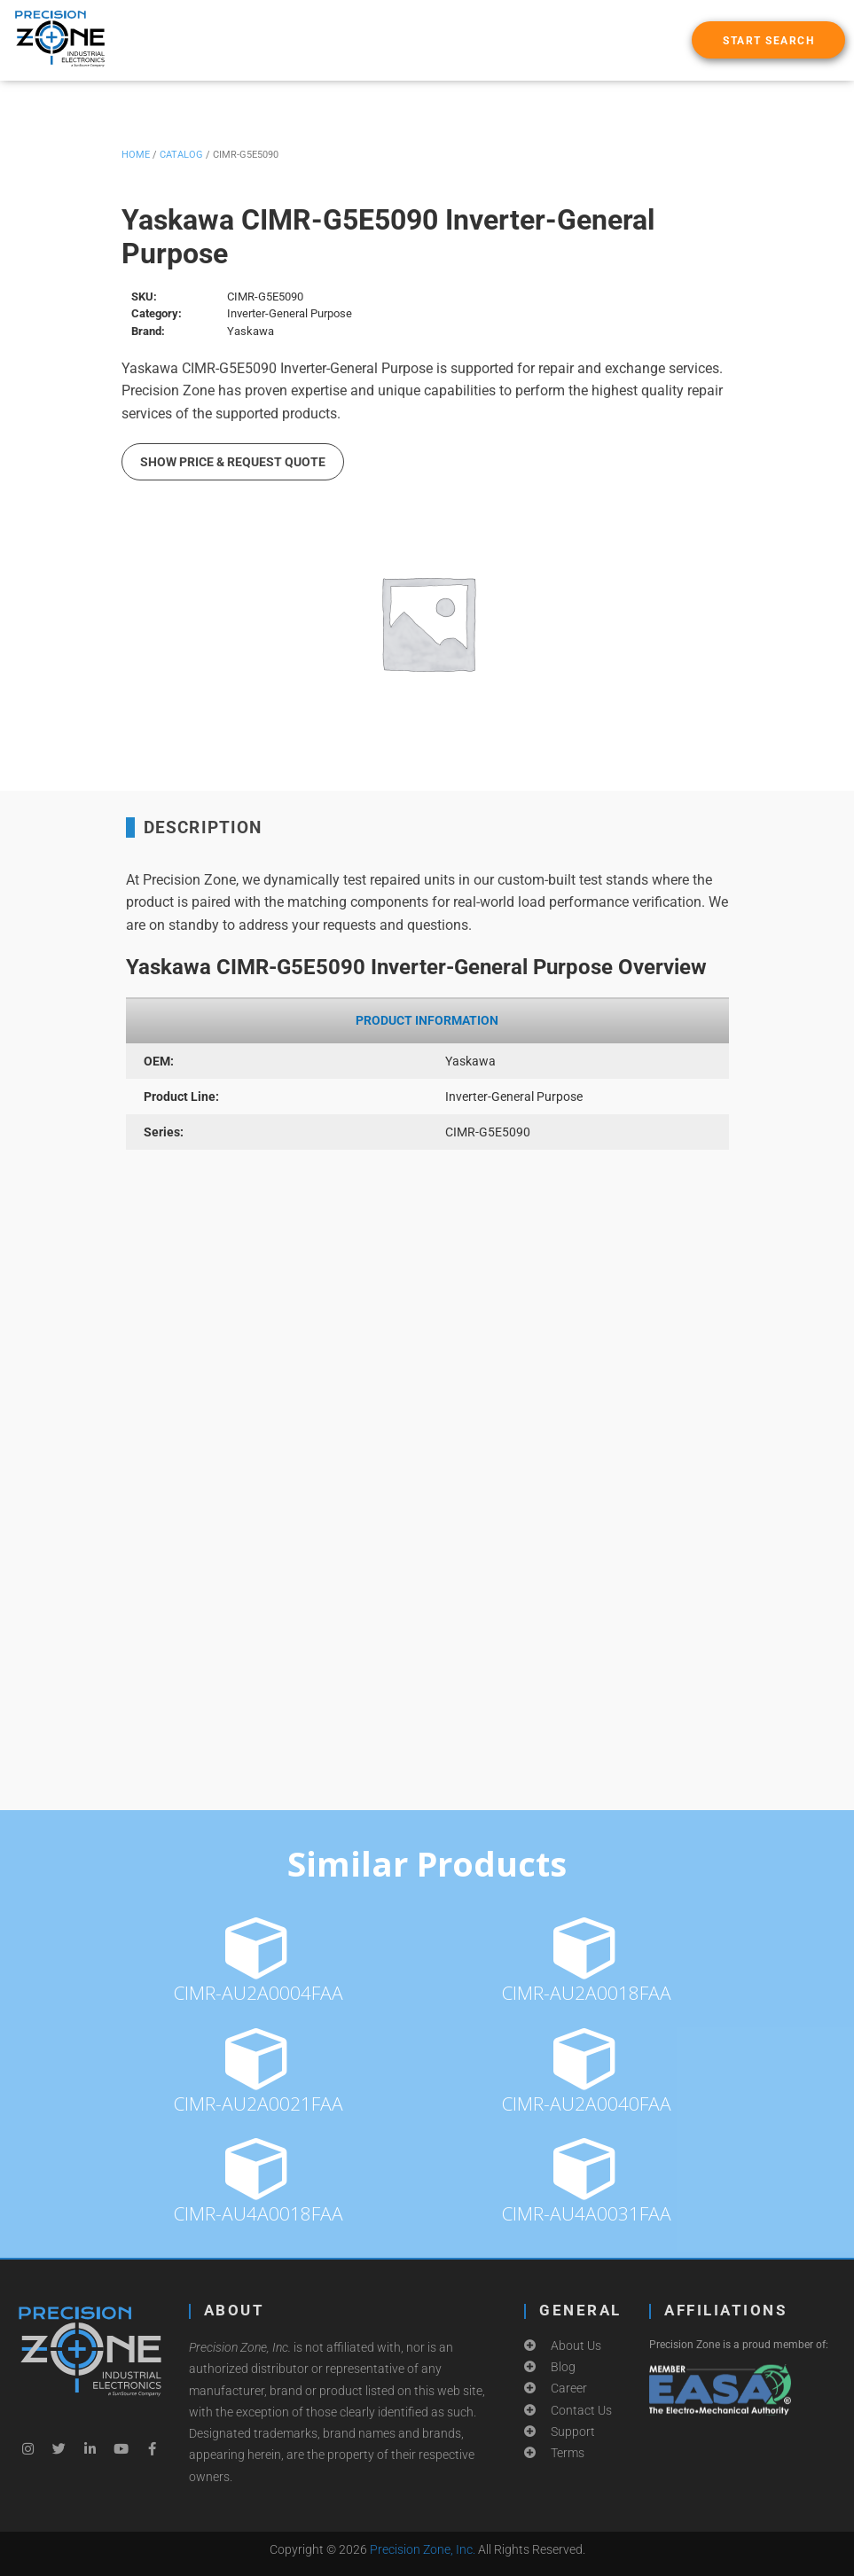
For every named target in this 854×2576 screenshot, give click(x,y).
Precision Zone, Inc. (422, 2549)
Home (135, 154)
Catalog (181, 154)
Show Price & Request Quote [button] (232, 462)
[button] (768, 40)
